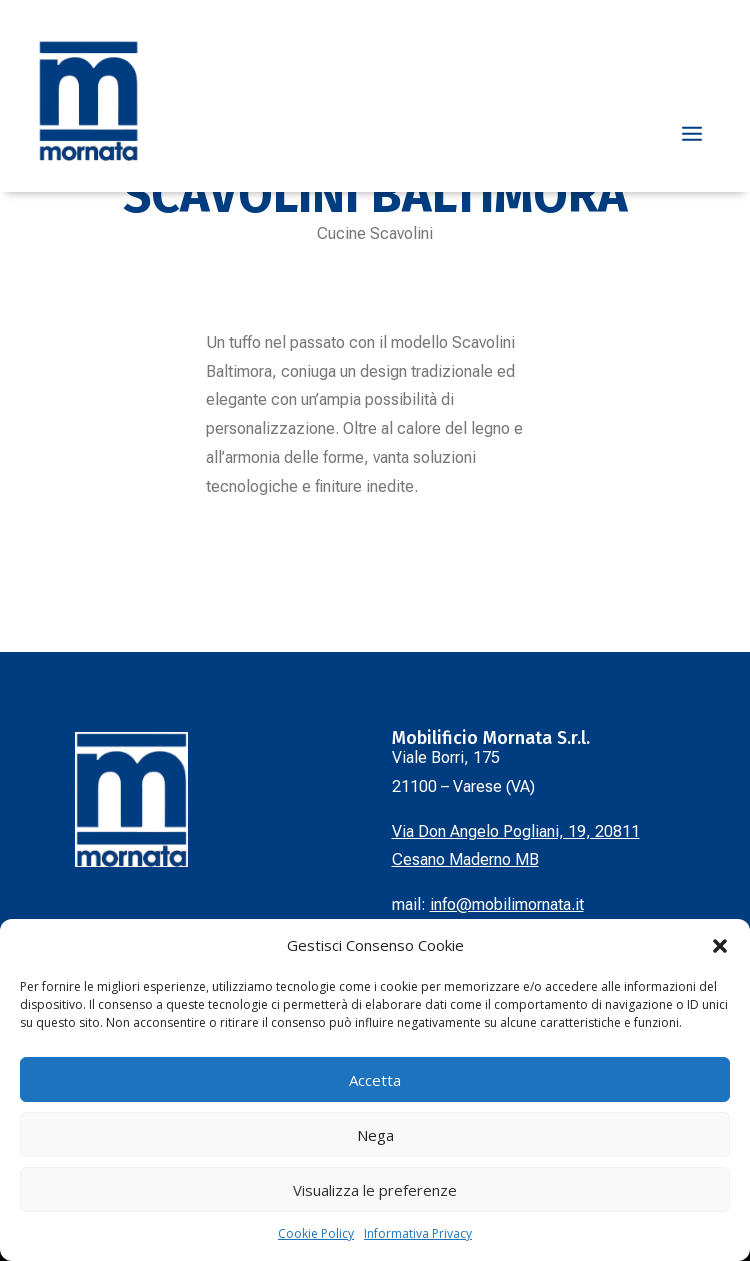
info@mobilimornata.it (507, 904)
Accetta (375, 1080)
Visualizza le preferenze (375, 1190)
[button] (720, 946)
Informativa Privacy (418, 1233)
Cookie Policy (316, 1233)
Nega (375, 1135)
